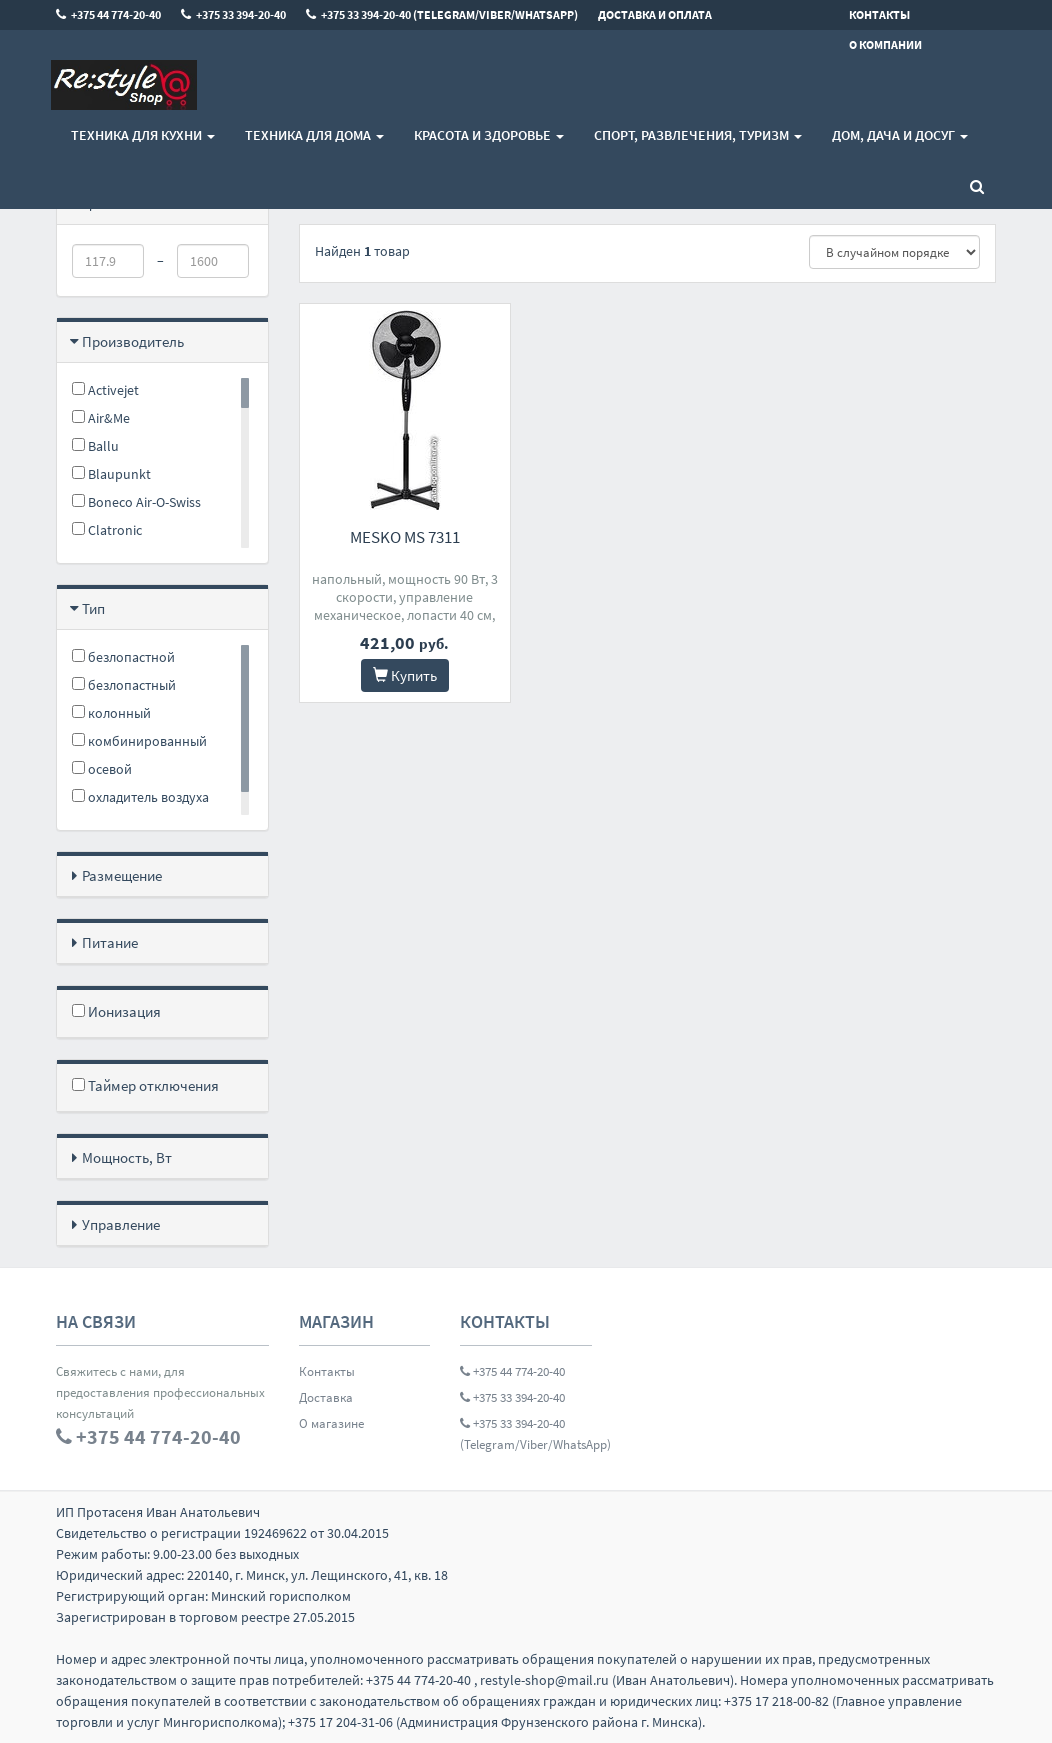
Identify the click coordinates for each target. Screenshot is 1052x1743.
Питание (110, 942)
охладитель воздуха (140, 797)
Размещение (122, 875)
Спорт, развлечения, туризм (698, 135)
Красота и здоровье (489, 135)
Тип (93, 608)
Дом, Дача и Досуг (900, 135)
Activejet (105, 390)
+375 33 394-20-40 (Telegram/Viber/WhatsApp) (526, 1434)
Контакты (327, 1371)
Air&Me (101, 418)
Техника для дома (314, 135)
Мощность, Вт (127, 1157)
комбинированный (139, 741)
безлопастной (123, 657)
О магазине (331, 1423)
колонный (111, 713)
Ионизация (116, 1011)
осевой (102, 769)
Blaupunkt (111, 474)
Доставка (326, 1397)
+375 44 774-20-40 (512, 1371)
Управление (121, 1224)
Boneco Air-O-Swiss (136, 502)
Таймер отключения (145, 1085)
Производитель (133, 341)
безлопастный (124, 685)
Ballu (95, 446)
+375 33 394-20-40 (512, 1397)
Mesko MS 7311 (405, 537)
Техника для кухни (143, 135)
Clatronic (107, 530)
